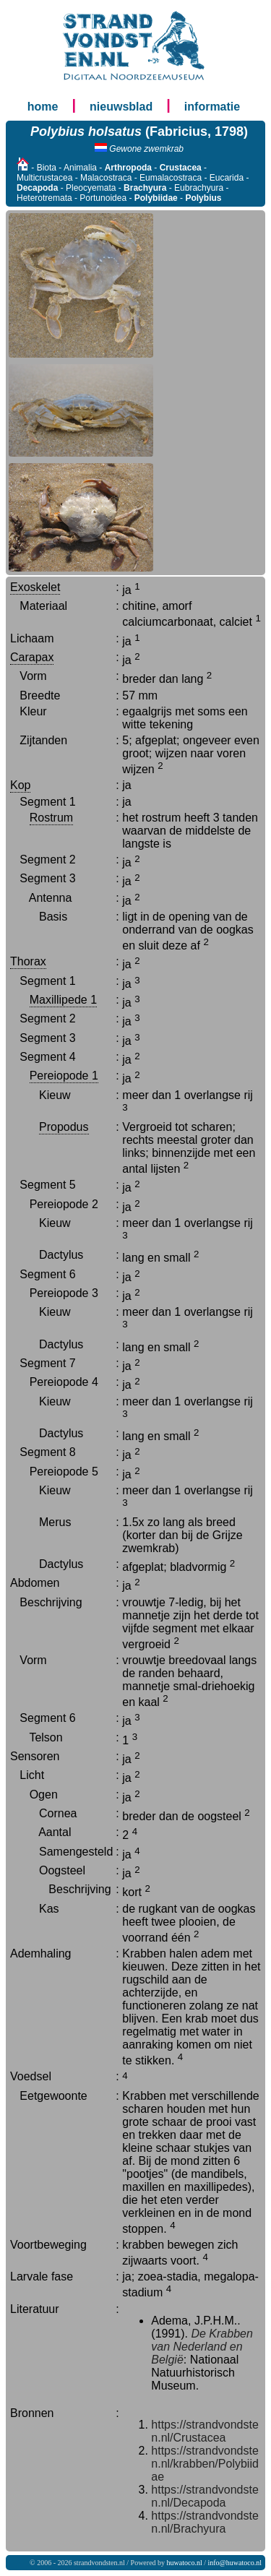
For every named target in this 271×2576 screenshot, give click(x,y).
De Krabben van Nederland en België (202, 2346)
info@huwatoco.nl (235, 2563)
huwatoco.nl (184, 2563)
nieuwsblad (121, 106)
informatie (212, 106)
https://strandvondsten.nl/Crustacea (205, 2431)
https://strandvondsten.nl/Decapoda (205, 2496)
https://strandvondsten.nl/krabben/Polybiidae (205, 2463)
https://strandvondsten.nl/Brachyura (205, 2522)
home (43, 106)
